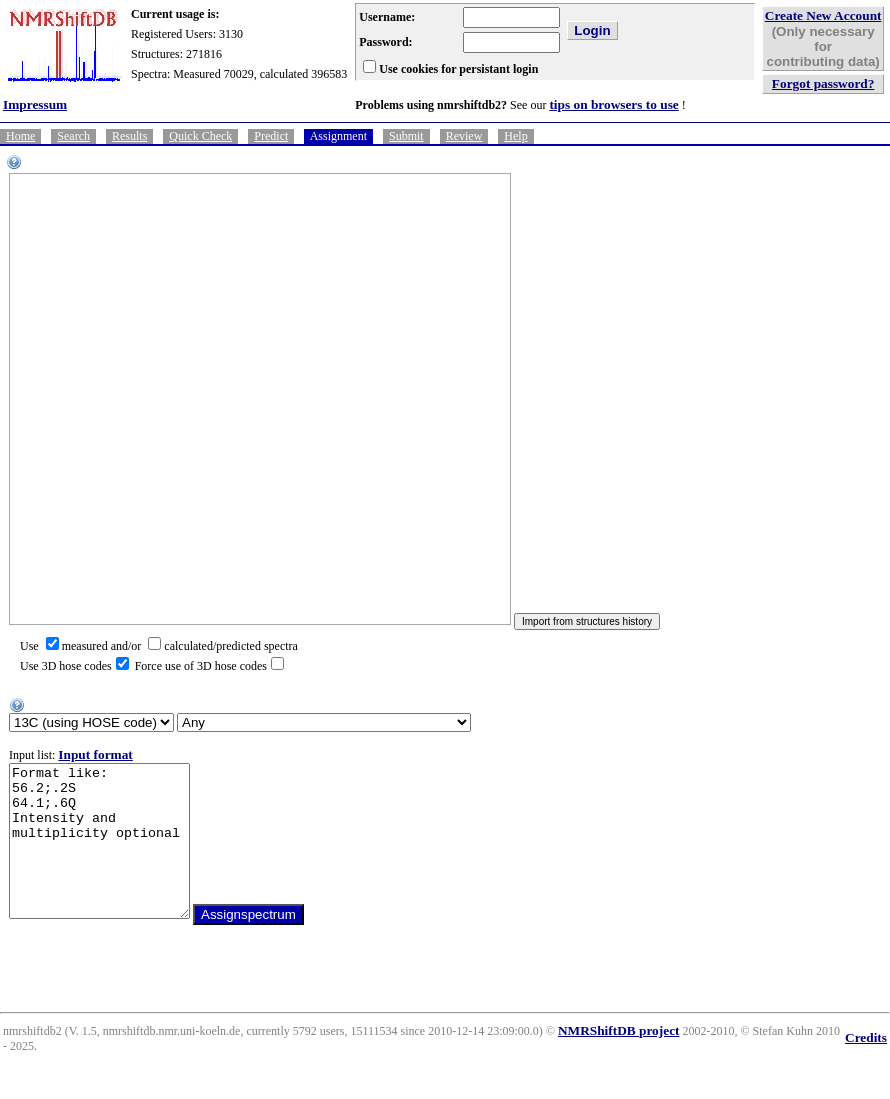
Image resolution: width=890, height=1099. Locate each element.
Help (515, 136)
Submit (406, 136)
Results (129, 136)
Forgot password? (823, 83)
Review (464, 136)
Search (73, 136)
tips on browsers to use (613, 104)
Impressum (35, 104)
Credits (866, 1067)
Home (20, 136)
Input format (95, 754)
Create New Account (823, 15)
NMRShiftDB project (619, 1060)
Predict (271, 136)
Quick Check (200, 136)
